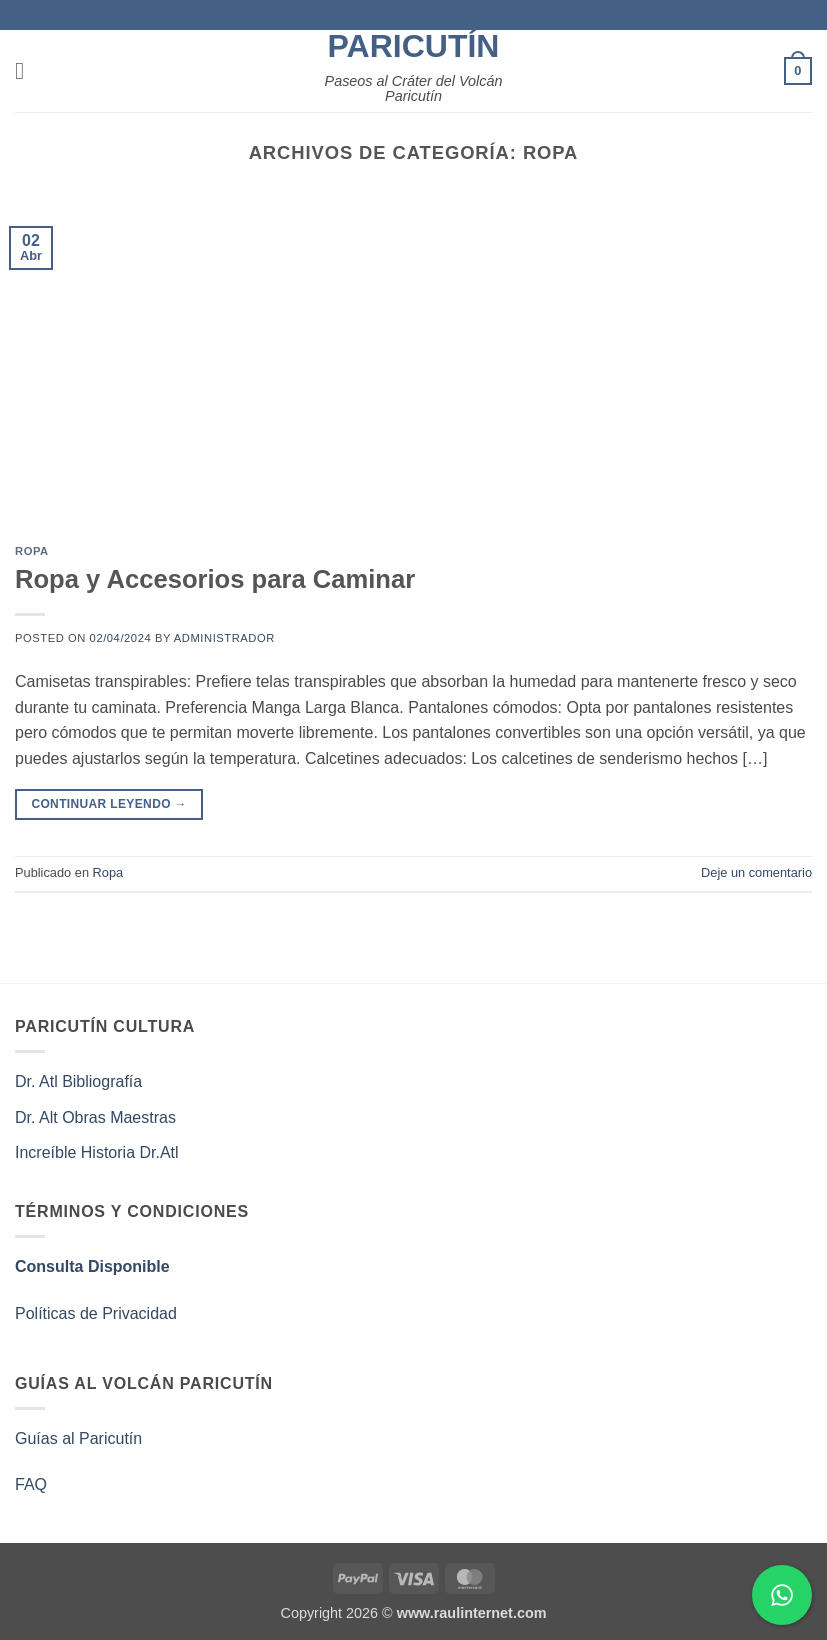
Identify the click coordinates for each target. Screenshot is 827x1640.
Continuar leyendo (109, 804)
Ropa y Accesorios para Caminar (215, 579)
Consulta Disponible (92, 1266)
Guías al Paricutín (78, 1438)
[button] (27, 70)
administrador (224, 638)
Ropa (32, 551)
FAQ (31, 1484)
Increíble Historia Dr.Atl (97, 1152)
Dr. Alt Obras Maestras (97, 1117)
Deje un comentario (756, 872)
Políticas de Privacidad (96, 1313)
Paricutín (414, 46)
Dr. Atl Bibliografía (78, 1081)
